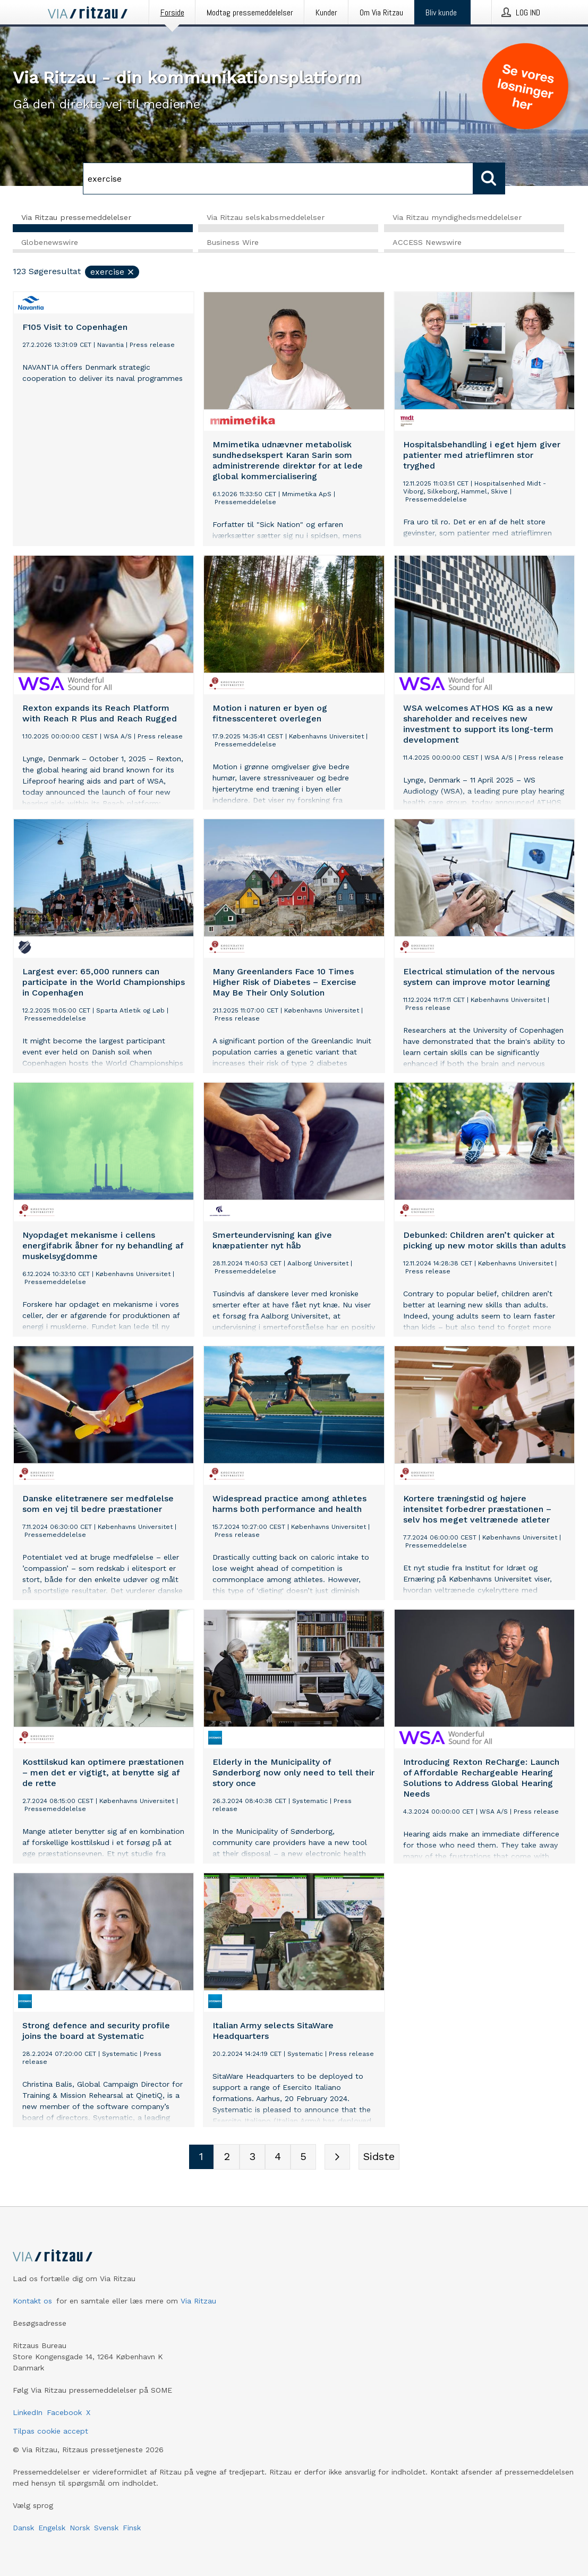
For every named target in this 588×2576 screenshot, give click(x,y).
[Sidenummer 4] (278, 2157)
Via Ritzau (198, 2301)
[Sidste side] (379, 2157)
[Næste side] (337, 2157)
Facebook (64, 2412)
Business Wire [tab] (233, 243)
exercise (112, 272)
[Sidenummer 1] (201, 2157)
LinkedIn (27, 2412)
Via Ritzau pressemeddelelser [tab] (76, 217)
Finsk (132, 2527)
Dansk (23, 2527)
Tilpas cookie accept (50, 2431)
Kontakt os (32, 2301)
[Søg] (278, 178)
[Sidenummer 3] (252, 2157)
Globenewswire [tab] (49, 243)
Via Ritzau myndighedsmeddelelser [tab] (457, 217)
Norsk (80, 2527)
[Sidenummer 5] (303, 2157)
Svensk (106, 2527)
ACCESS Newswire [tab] (427, 243)
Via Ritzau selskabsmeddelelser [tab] (266, 217)
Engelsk (51, 2527)
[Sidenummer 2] (227, 2157)
